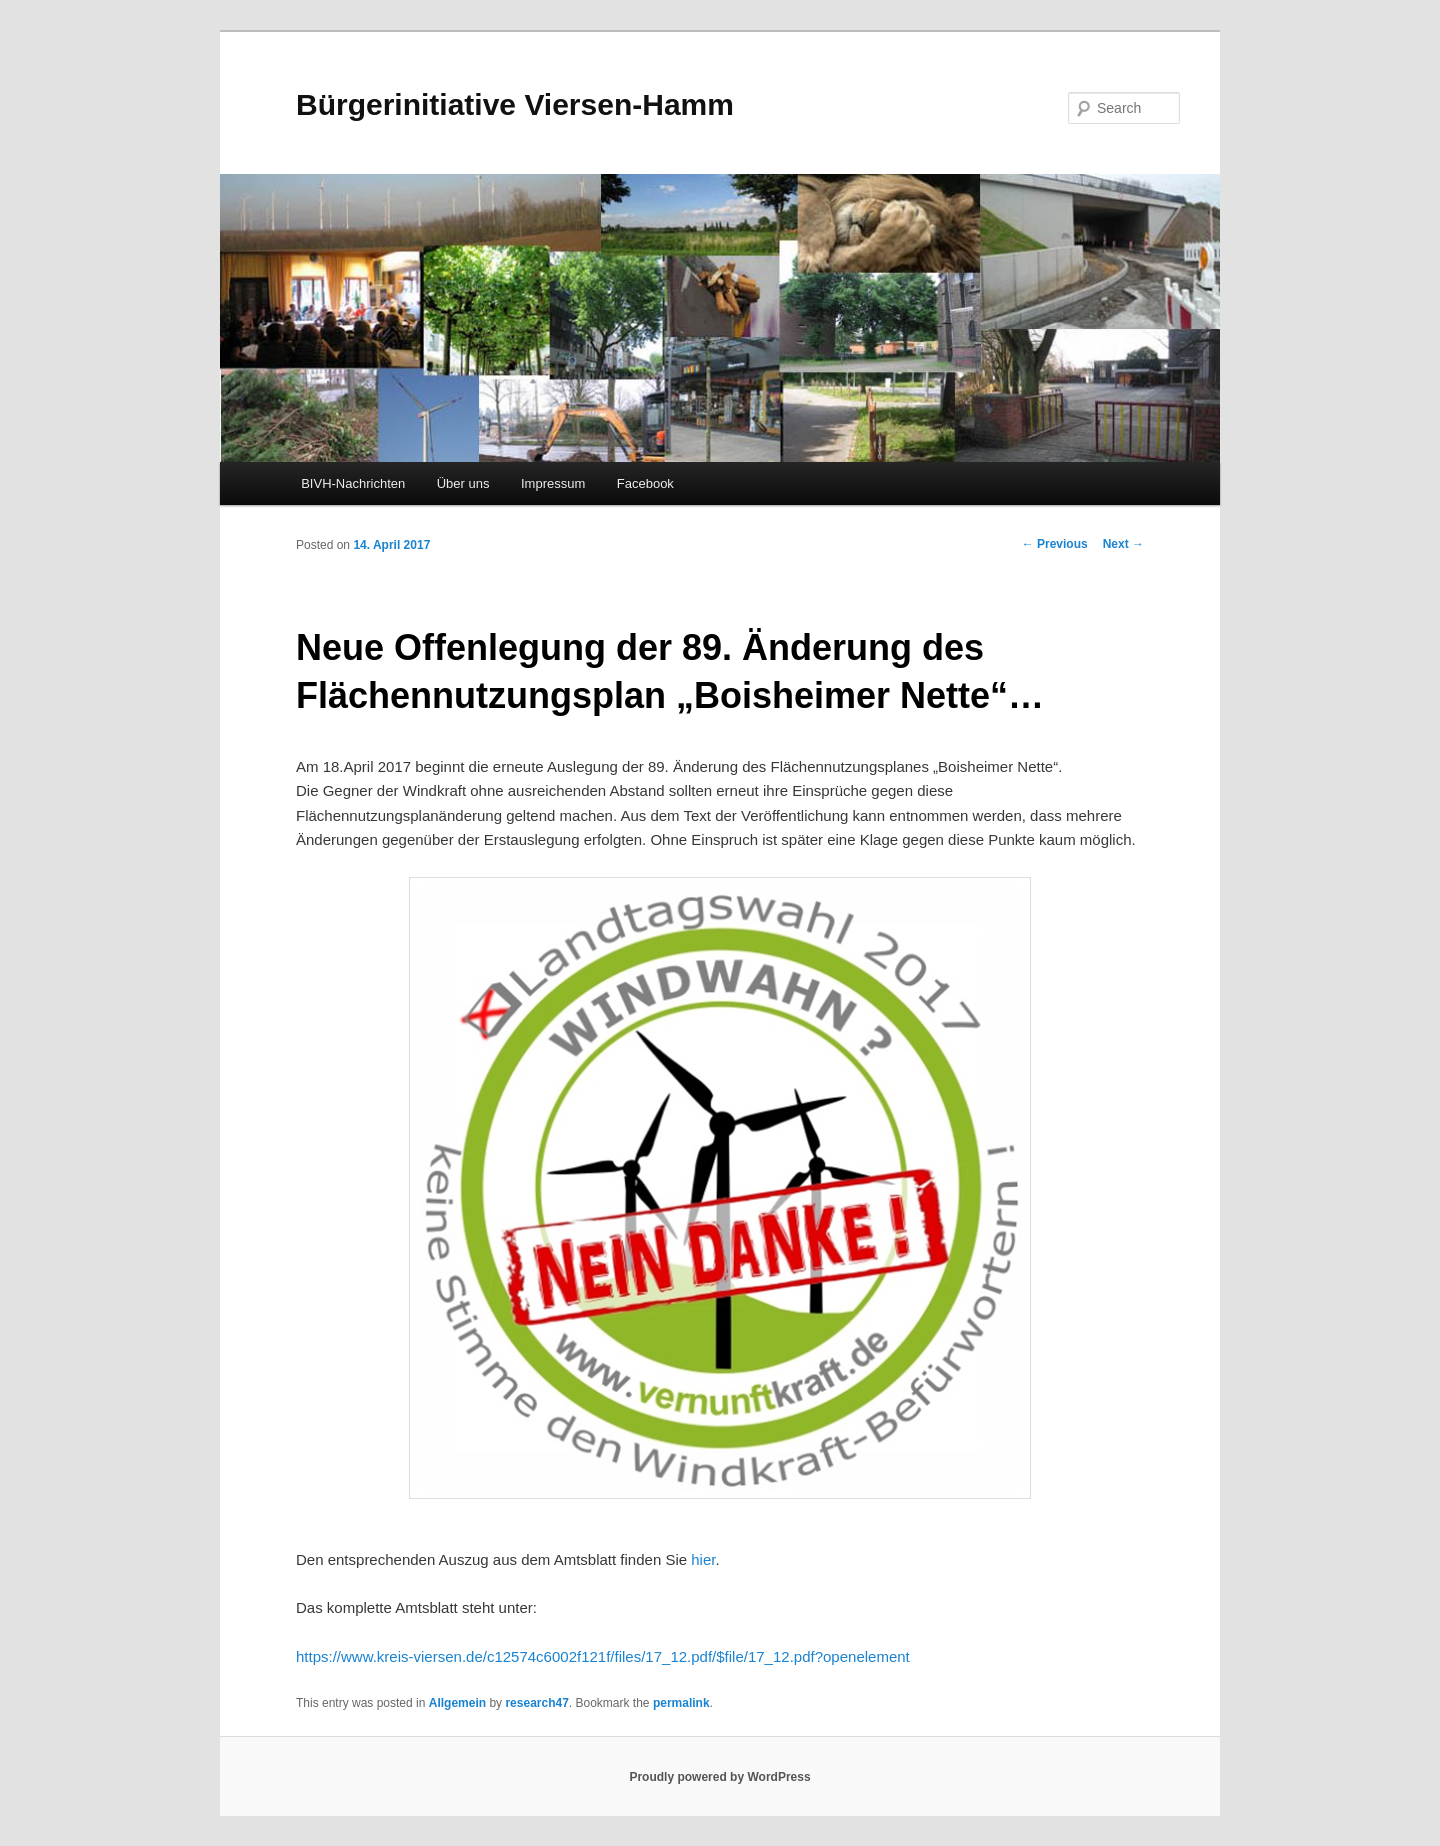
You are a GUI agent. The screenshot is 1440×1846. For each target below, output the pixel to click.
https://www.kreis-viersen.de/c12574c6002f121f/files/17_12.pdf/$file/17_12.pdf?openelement (603, 1656)
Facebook (645, 483)
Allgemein (457, 1703)
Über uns (463, 483)
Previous (1055, 544)
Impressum (553, 483)
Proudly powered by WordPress (719, 1777)
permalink (681, 1703)
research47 (536, 1703)
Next (1123, 544)
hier (703, 1559)
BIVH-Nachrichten (353, 483)
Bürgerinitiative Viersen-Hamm (515, 104)
